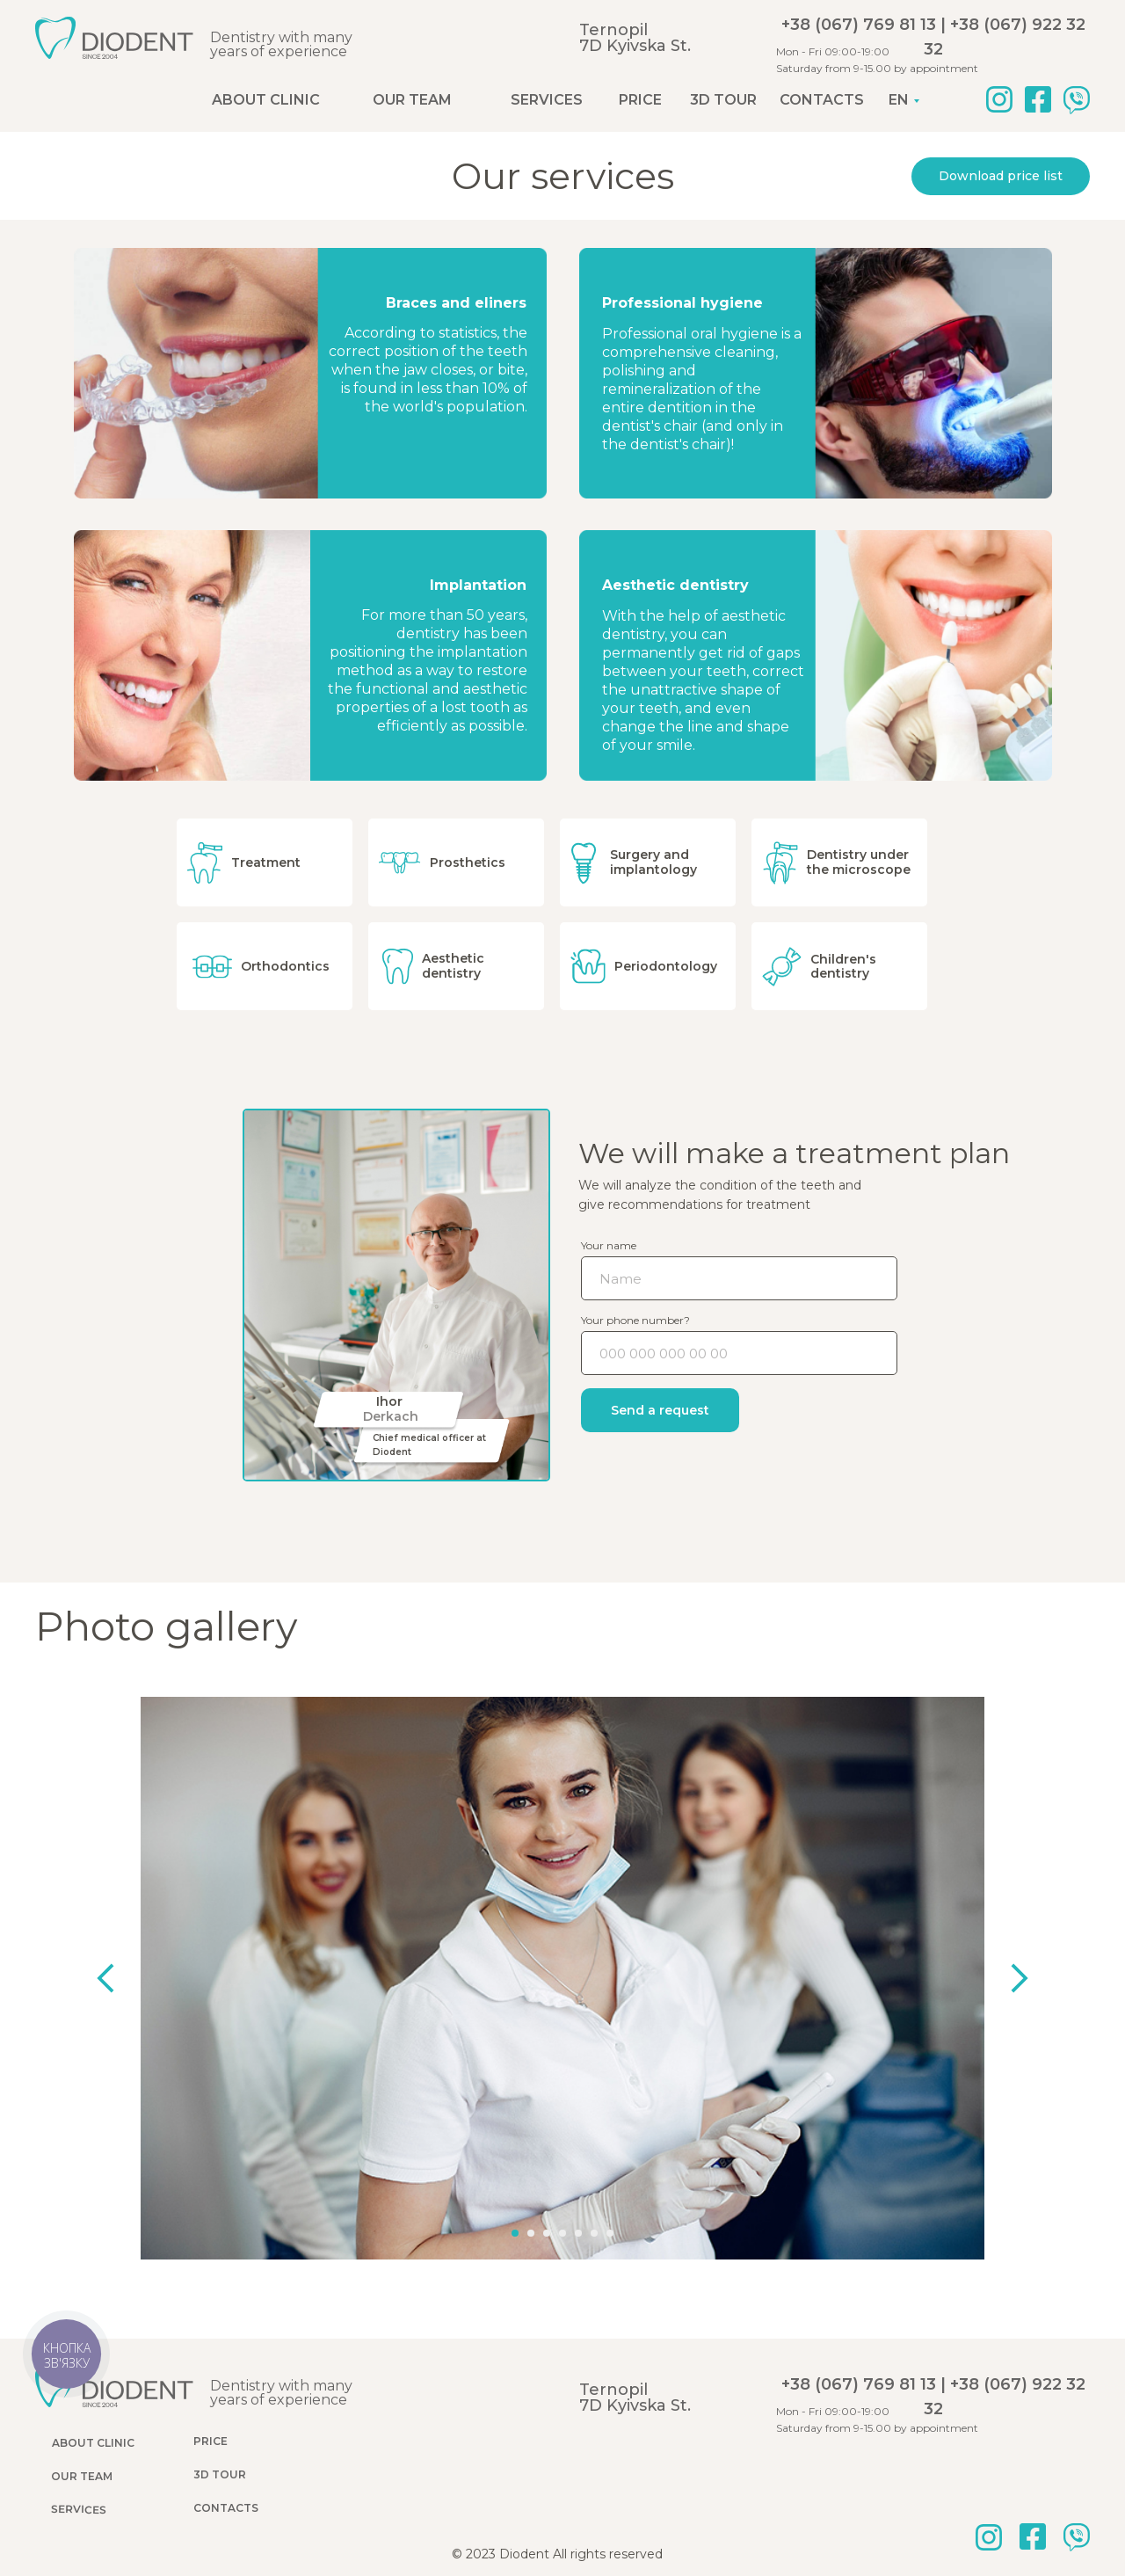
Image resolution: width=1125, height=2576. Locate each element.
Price (640, 99)
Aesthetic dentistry (677, 585)
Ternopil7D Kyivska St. (635, 37)
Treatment (266, 862)
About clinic (266, 99)
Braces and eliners (453, 302)
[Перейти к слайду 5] (577, 2218)
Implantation (474, 585)
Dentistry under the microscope (859, 862)
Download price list (1001, 176)
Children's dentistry (845, 966)
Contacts (822, 99)
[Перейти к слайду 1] (517, 2218)
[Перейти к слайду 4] (562, 2218)
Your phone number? (635, 1320)
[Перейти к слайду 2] (532, 2218)
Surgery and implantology (653, 862)
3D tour (723, 99)
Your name (608, 1245)
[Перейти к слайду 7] (607, 2218)
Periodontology (666, 966)
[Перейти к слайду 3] (547, 2218)
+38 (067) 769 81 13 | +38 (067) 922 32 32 (933, 37)
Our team (412, 99)
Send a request (660, 1410)
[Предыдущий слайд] (132, 1978)
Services (547, 99)
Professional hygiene (684, 302)
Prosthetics (467, 862)
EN (899, 99)
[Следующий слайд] (992, 1978)
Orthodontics (284, 966)
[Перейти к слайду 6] (592, 2218)
